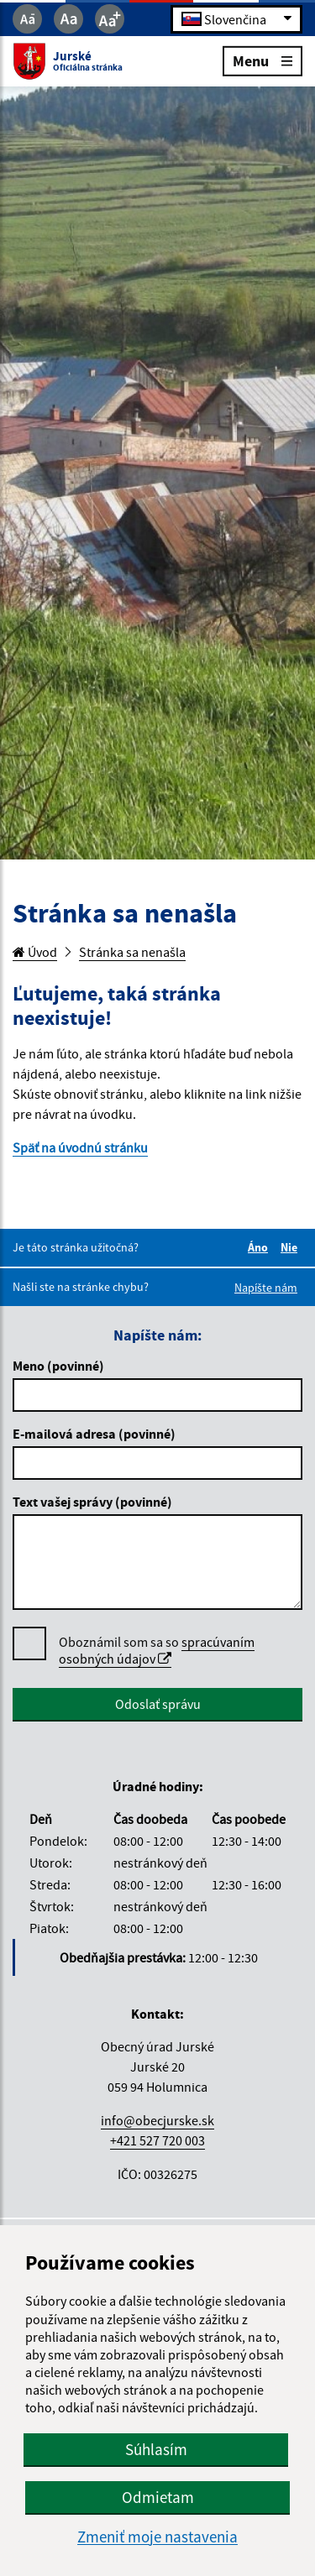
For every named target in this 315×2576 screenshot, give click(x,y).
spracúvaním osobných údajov (157, 1650)
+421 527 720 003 (157, 2140)
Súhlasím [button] (156, 2449)
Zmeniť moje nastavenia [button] (157, 2537)
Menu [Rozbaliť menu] (262, 60)
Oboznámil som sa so (157, 1650)
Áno (260, 1247)
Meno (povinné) (58, 1365)
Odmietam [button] (158, 2497)
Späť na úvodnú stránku (80, 1147)
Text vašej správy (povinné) (92, 1501)
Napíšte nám (265, 1287)
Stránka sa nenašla (132, 951)
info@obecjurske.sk (157, 2120)
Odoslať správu (158, 1704)
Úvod (35, 951)
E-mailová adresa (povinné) (94, 1433)
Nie (291, 1247)
